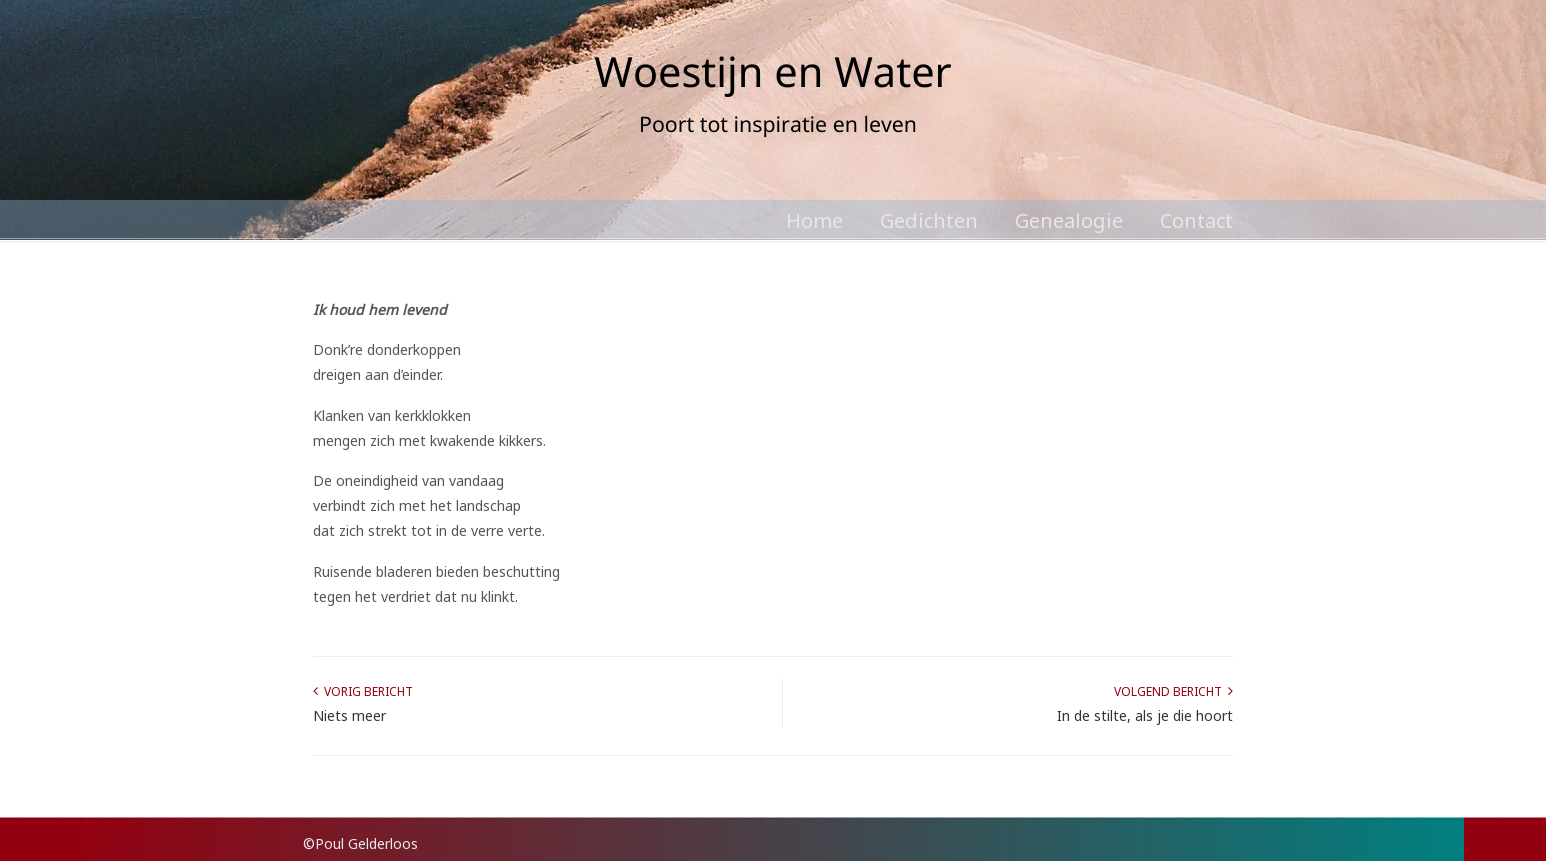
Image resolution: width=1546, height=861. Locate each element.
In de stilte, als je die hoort (1145, 715)
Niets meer (349, 715)
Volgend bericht (1173, 691)
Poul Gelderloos (773, 100)
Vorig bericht (363, 691)
